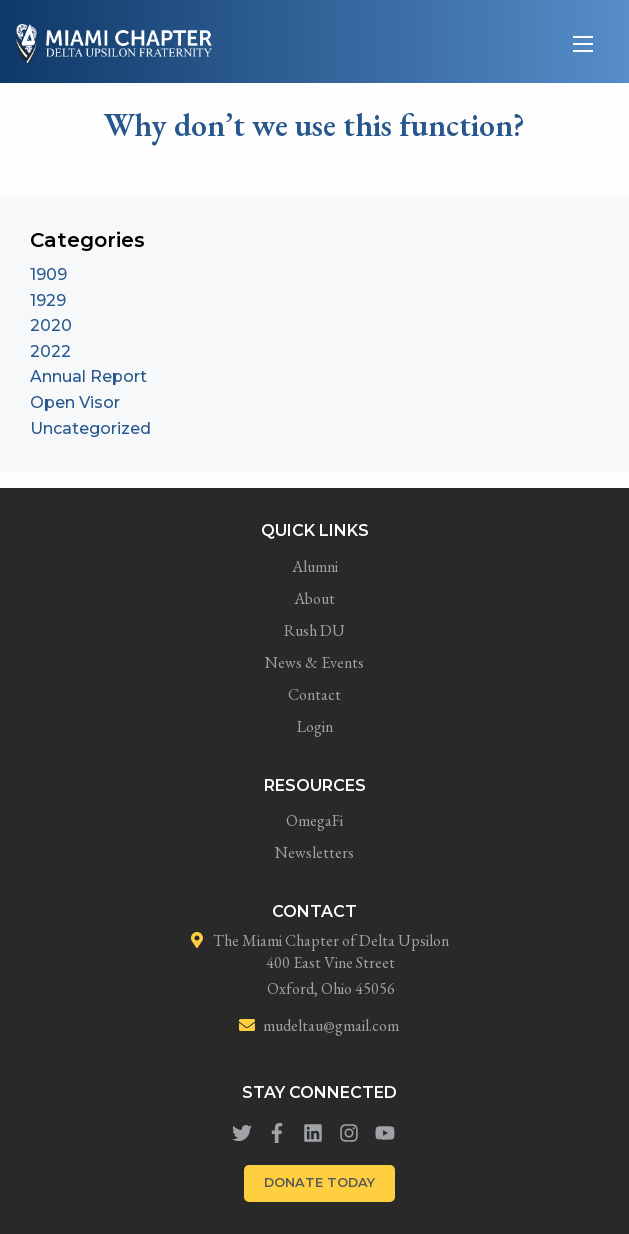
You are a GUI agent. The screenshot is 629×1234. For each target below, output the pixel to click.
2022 (50, 351)
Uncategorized (90, 428)
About (314, 598)
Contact (314, 694)
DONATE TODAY (319, 1182)
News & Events (314, 662)
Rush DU (314, 630)
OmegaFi (314, 820)
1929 (48, 300)
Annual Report (88, 376)
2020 (51, 325)
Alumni (315, 566)
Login (315, 726)
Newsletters (314, 852)
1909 (48, 274)
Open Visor (75, 402)
